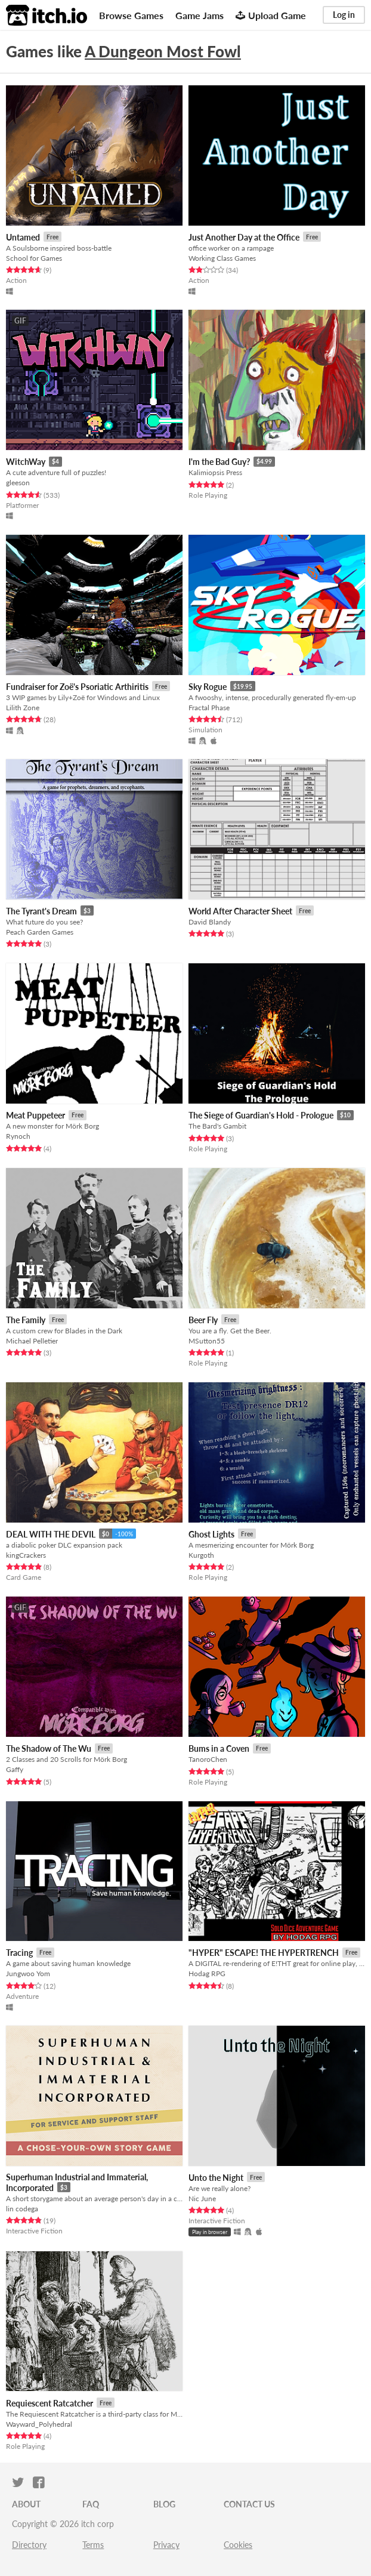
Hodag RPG (206, 1973)
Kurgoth (201, 1555)
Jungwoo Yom (28, 1973)
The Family (25, 1320)
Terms (93, 2545)
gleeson (18, 482)
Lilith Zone (22, 707)
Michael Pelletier (32, 1340)
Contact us (249, 2504)
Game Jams (199, 15)
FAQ (90, 2504)
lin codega (22, 2208)
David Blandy (209, 921)
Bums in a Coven (218, 1748)
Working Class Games (222, 258)
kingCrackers (26, 1555)
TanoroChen (207, 1759)
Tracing (19, 1953)
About (26, 2504)
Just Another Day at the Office (243, 237)
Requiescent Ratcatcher (49, 2403)
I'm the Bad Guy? (219, 462)
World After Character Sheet (240, 911)
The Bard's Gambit (217, 1125)
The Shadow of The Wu (48, 1748)
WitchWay (25, 462)
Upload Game (271, 15)
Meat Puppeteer (35, 1115)
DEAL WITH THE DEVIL (50, 1534)
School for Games (34, 258)
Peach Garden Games (39, 932)
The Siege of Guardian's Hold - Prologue (260, 1115)
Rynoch (18, 1136)
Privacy (166, 2545)
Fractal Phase (209, 707)
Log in (344, 15)
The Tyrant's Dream (41, 911)
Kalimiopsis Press (215, 472)
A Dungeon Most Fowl (163, 51)
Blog (164, 2504)
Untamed (23, 237)
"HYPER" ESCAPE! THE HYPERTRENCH (263, 1953)
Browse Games (131, 15)
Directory (29, 2545)
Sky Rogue (207, 687)
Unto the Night (215, 2178)
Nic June (202, 2198)
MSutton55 (206, 1340)
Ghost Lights (211, 1534)
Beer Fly (203, 1320)
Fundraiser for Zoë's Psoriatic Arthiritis (77, 687)
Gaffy (14, 1769)
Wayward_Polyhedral (39, 2424)
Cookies (238, 2545)
